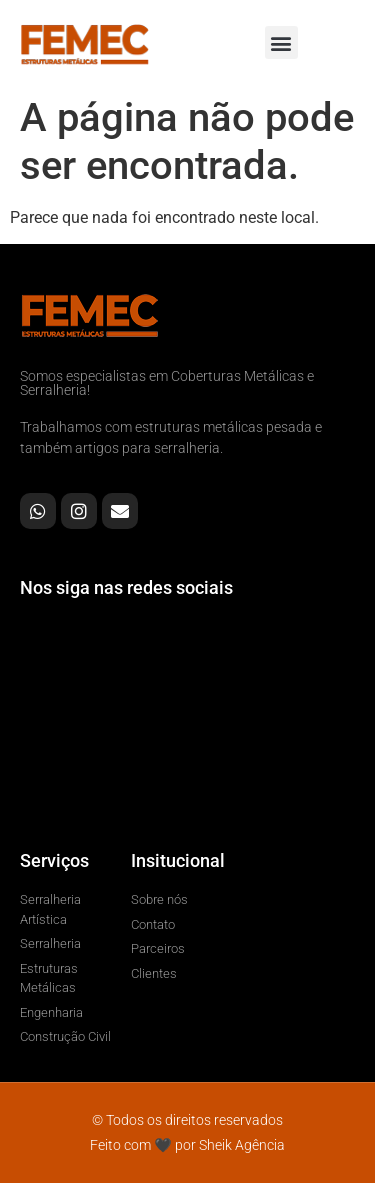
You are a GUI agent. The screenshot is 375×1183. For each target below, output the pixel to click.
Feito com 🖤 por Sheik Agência (187, 1145)
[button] (281, 42)
